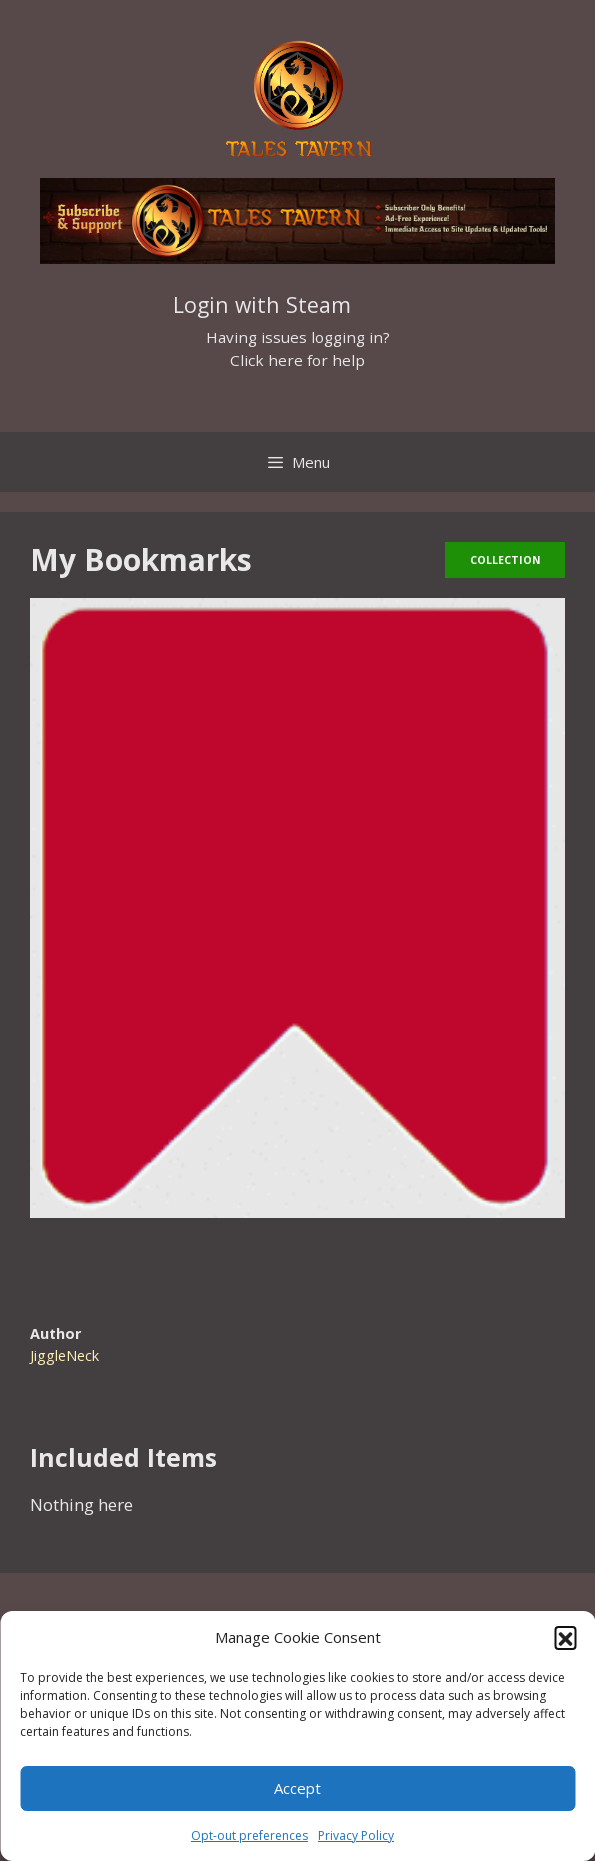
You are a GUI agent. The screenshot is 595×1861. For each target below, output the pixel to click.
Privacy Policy (356, 1835)
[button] (565, 1637)
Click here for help (297, 360)
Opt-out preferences (249, 1835)
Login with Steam (262, 304)
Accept (297, 1788)
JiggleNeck (64, 1355)
